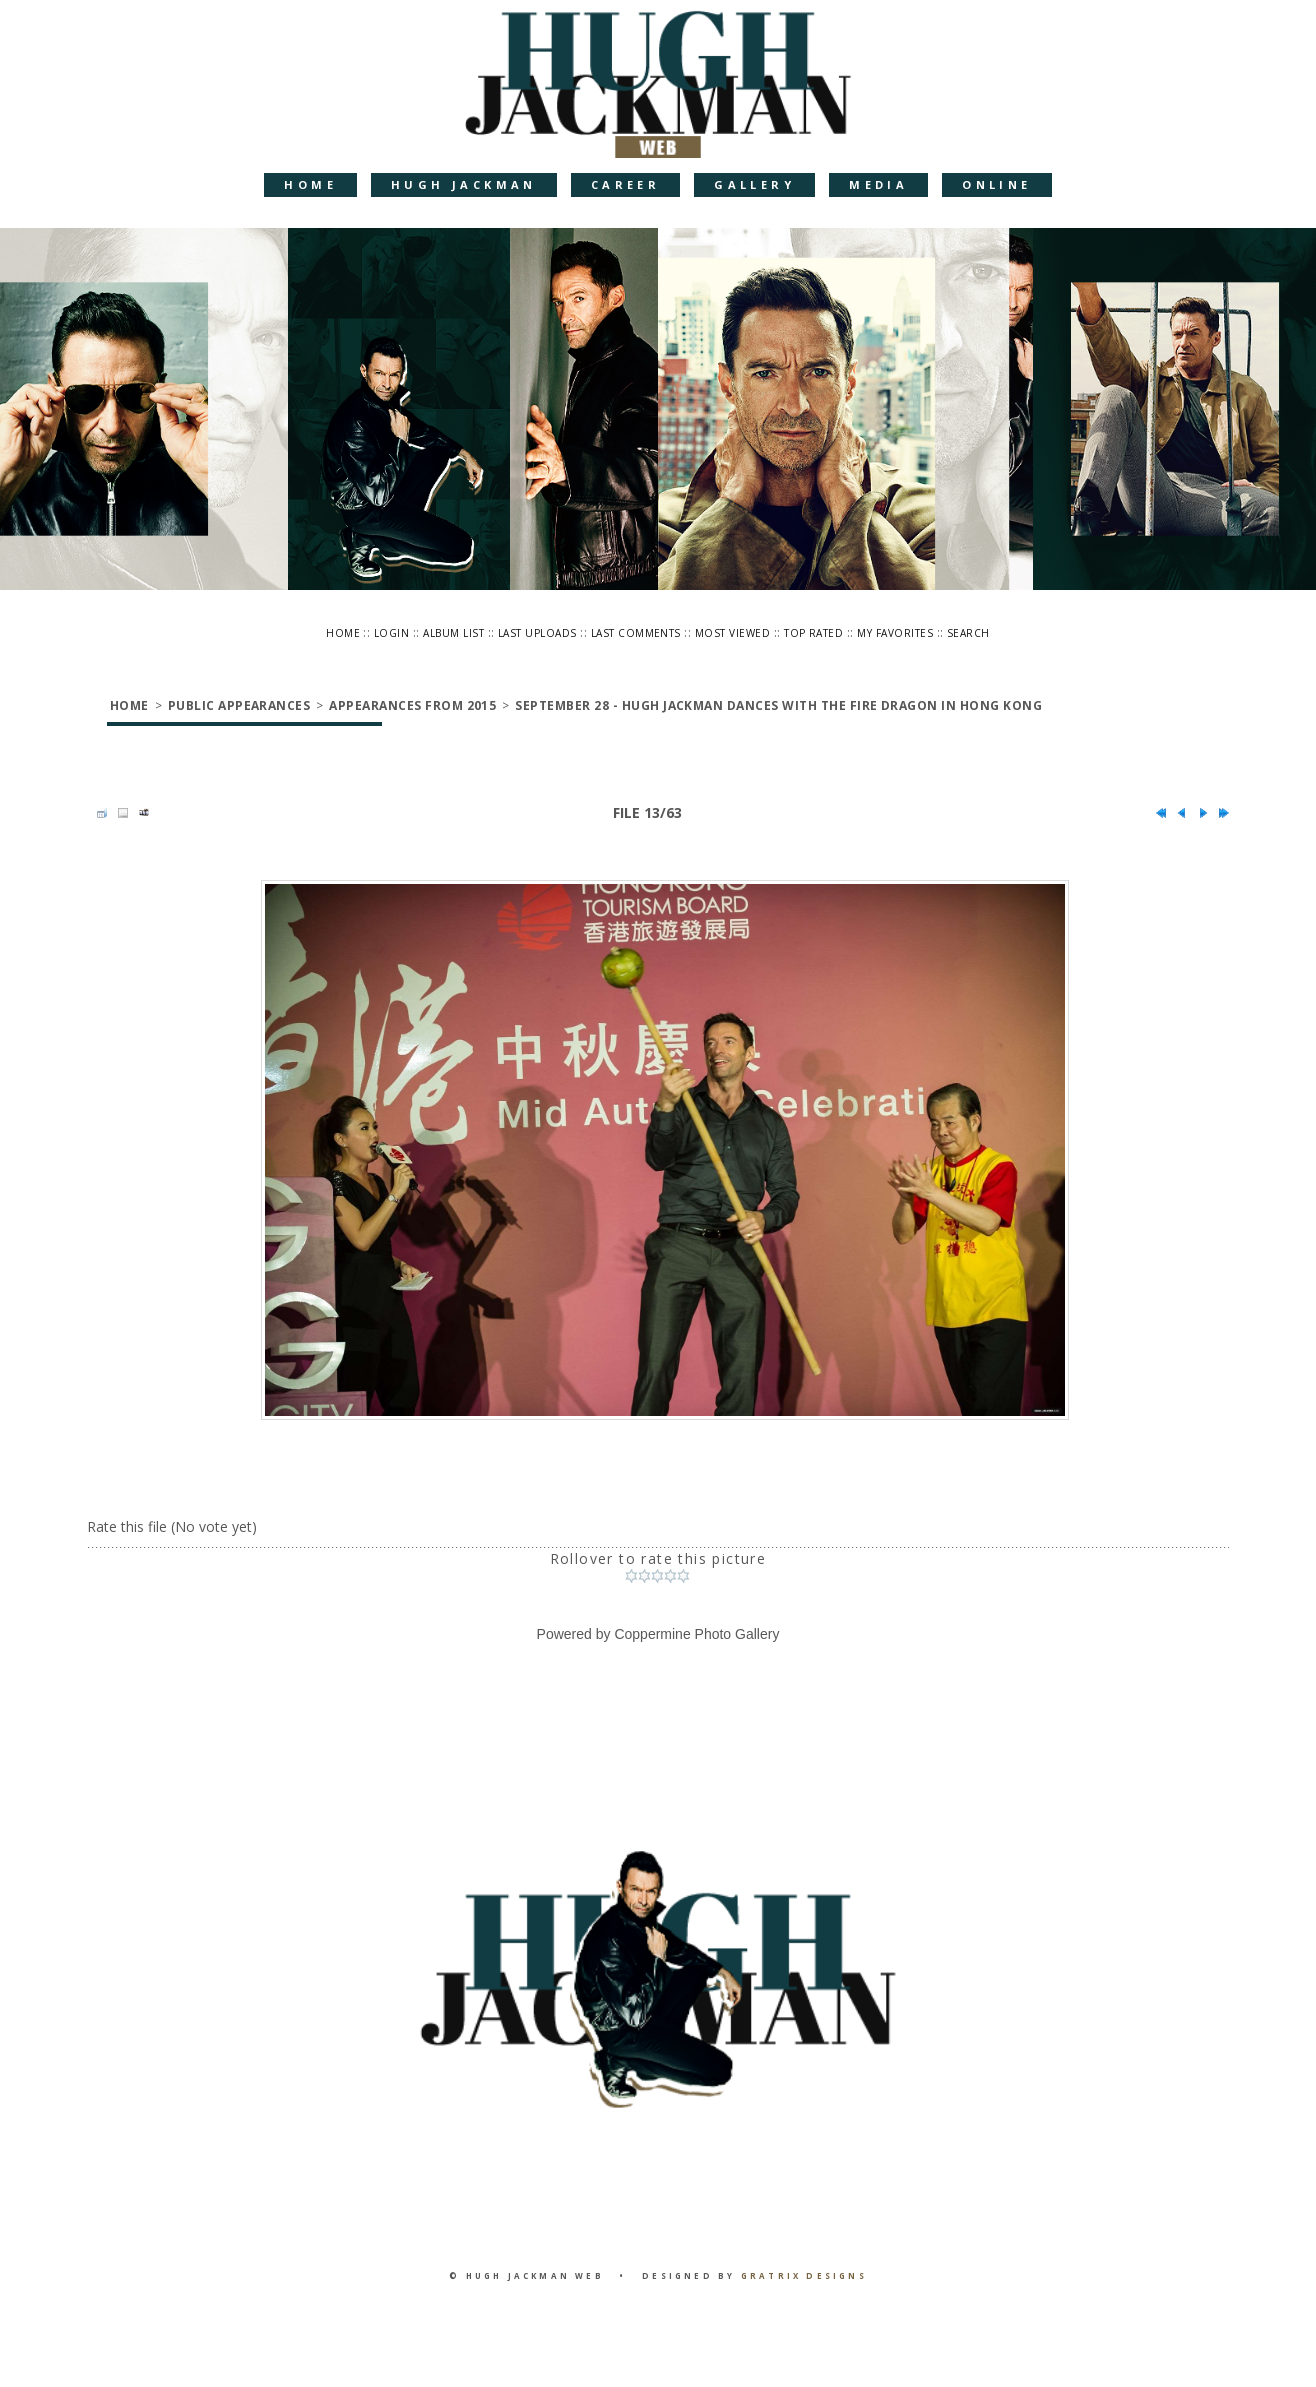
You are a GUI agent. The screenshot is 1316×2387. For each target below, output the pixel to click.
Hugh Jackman (464, 184)
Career (625, 184)
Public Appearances (239, 705)
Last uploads (537, 633)
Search (968, 633)
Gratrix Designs (804, 2275)
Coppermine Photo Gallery (696, 1634)
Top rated (813, 633)
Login (391, 633)
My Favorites (895, 633)
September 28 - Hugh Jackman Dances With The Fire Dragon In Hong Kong (778, 705)
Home (310, 184)
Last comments (636, 633)
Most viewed (732, 633)
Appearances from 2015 (412, 705)
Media (878, 184)
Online (996, 184)
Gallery (754, 184)
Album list (453, 633)
